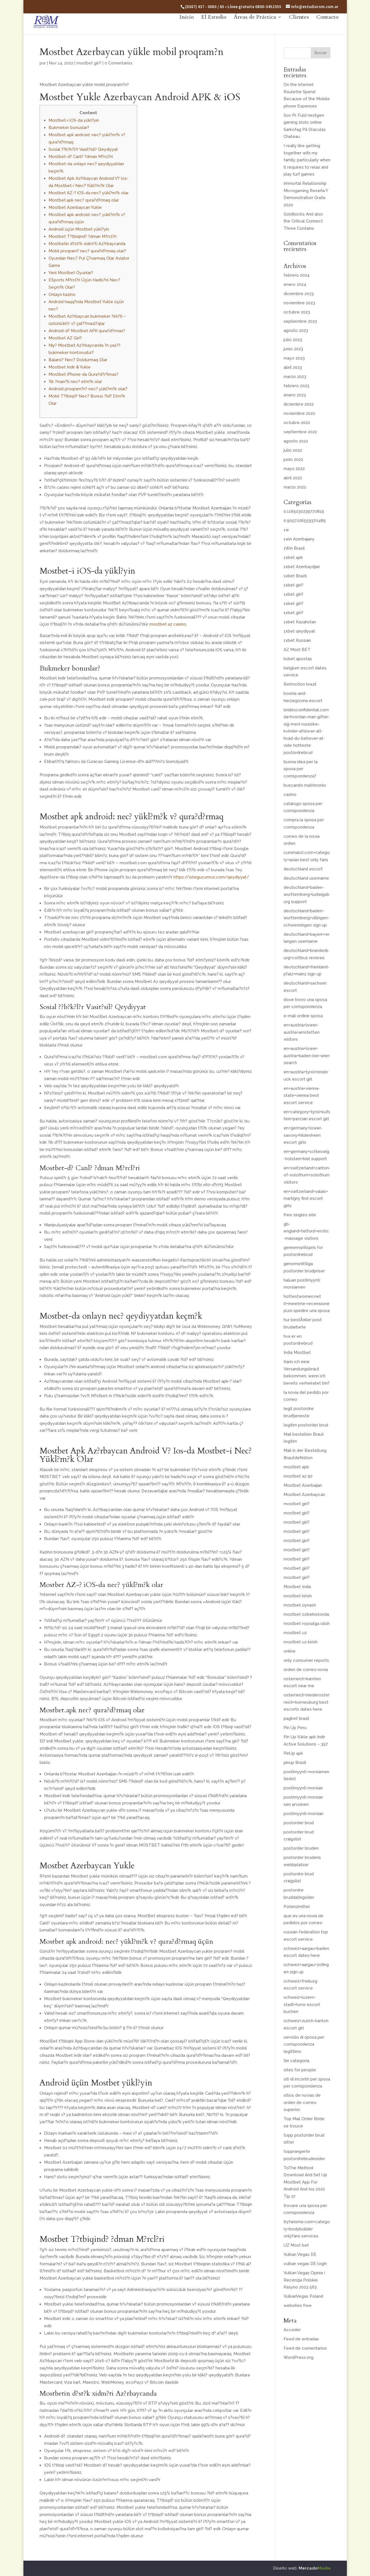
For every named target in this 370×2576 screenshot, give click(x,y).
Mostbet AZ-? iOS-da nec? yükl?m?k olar (89, 192)
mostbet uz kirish (301, 1641)
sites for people (300, 2069)
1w (286, 529)
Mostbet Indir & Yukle (70, 367)
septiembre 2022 (300, 431)
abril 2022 (293, 477)
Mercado (315, 2568)
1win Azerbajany (299, 539)
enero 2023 (295, 395)
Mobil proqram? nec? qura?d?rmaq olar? (87, 250)
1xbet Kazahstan (300, 621)
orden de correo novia (306, 1669)
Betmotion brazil (300, 684)
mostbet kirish (298, 1595)
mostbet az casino (167, 624)
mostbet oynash (300, 1605)
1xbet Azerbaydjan (302, 566)
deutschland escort (303, 869)
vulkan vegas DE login (305, 2263)
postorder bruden (301, 1848)
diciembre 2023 (299, 293)
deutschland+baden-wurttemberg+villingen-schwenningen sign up (306, 918)
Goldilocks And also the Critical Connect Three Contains (303, 221)
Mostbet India (297, 1586)
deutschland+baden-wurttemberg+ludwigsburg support (306, 894)
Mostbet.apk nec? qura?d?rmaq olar (84, 200)
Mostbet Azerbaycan (304, 1494)
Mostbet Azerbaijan (303, 1485)
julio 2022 (293, 450)
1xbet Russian (297, 640)
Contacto (327, 26)
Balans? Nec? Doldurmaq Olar (78, 359)
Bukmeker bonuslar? (69, 127)
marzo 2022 (295, 487)
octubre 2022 (297, 422)
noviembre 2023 (299, 302)
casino (290, 794)
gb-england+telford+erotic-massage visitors (306, 1231)
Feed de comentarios (305, 2348)
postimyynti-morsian (303, 1813)
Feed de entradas (301, 2339)
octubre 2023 (297, 312)
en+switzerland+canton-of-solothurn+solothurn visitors (307, 1175)
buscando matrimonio (305, 785)
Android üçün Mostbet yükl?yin (79, 229)
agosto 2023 (296, 330)
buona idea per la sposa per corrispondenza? (301, 769)
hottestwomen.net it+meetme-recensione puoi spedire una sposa (307, 1303)
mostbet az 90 (298, 1476)
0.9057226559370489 (305, 520)
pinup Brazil (295, 1762)
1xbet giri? (293, 585)
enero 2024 (295, 284)
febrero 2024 (296, 275)
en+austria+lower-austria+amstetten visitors (302, 1032)
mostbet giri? (88, 63)
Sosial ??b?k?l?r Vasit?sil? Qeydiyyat (83, 149)
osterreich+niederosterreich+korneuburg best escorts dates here (307, 1702)
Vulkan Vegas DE (300, 2254)
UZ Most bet (296, 2245)
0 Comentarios (118, 63)
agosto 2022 (296, 441)
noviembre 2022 (299, 413)
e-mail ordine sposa (303, 1015)
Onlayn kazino (62, 294)
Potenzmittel (297, 1906)
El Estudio (213, 26)
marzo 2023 (295, 376)
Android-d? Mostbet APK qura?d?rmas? (87, 330)
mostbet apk (296, 1466)
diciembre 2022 (299, 404)
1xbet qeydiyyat (299, 631)
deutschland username (306, 878)
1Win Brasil (294, 548)
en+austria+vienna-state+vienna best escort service (302, 1095)
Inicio (187, 26)
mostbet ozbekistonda (306, 1614)
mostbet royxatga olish (307, 1623)
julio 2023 (293, 339)
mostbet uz (295, 1632)
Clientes (299, 26)
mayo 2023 (294, 358)
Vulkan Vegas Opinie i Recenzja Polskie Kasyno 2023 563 (304, 2280)
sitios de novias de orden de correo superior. (302, 2102)
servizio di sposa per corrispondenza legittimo (304, 2044)
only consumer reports (306, 1660)
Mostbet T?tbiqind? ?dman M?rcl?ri (83, 236)
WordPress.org (298, 2357)
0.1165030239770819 (304, 511)
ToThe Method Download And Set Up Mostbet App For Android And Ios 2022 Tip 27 (305, 2182)
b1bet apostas (298, 658)
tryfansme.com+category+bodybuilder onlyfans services (307, 2229)
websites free (298, 2305)
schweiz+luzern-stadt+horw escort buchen (302, 2004)
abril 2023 (293, 367)
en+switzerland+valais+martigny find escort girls (306, 1198)
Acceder (292, 2329)
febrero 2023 (296, 385)
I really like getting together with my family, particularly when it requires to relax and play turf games (307, 160)
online (290, 1651)
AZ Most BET (297, 649)
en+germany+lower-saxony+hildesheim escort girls (303, 1135)
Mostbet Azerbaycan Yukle (75, 207)
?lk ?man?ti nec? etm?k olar (75, 381)
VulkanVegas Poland (303, 2296)
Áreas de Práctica (255, 26)
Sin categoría (296, 2060)
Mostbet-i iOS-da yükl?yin (74, 120)
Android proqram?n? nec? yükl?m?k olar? (88, 388)
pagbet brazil (296, 1718)
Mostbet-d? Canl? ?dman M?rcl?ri (81, 156)
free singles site (300, 1214)
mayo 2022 (294, 468)
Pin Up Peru (295, 1727)
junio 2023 (293, 348)
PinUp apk (293, 1753)
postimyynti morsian (303, 1787)
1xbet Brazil (295, 575)
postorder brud (299, 1822)
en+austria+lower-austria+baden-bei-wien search (307, 1055)
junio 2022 (293, 459)
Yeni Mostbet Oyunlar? (71, 272)
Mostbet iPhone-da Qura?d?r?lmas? (84, 374)
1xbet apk (293, 557)
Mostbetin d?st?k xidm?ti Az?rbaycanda (87, 243)
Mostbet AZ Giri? (65, 338)
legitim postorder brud (306, 1425)
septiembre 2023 (300, 321)
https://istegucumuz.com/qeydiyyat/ (211, 877)
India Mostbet (297, 1352)
